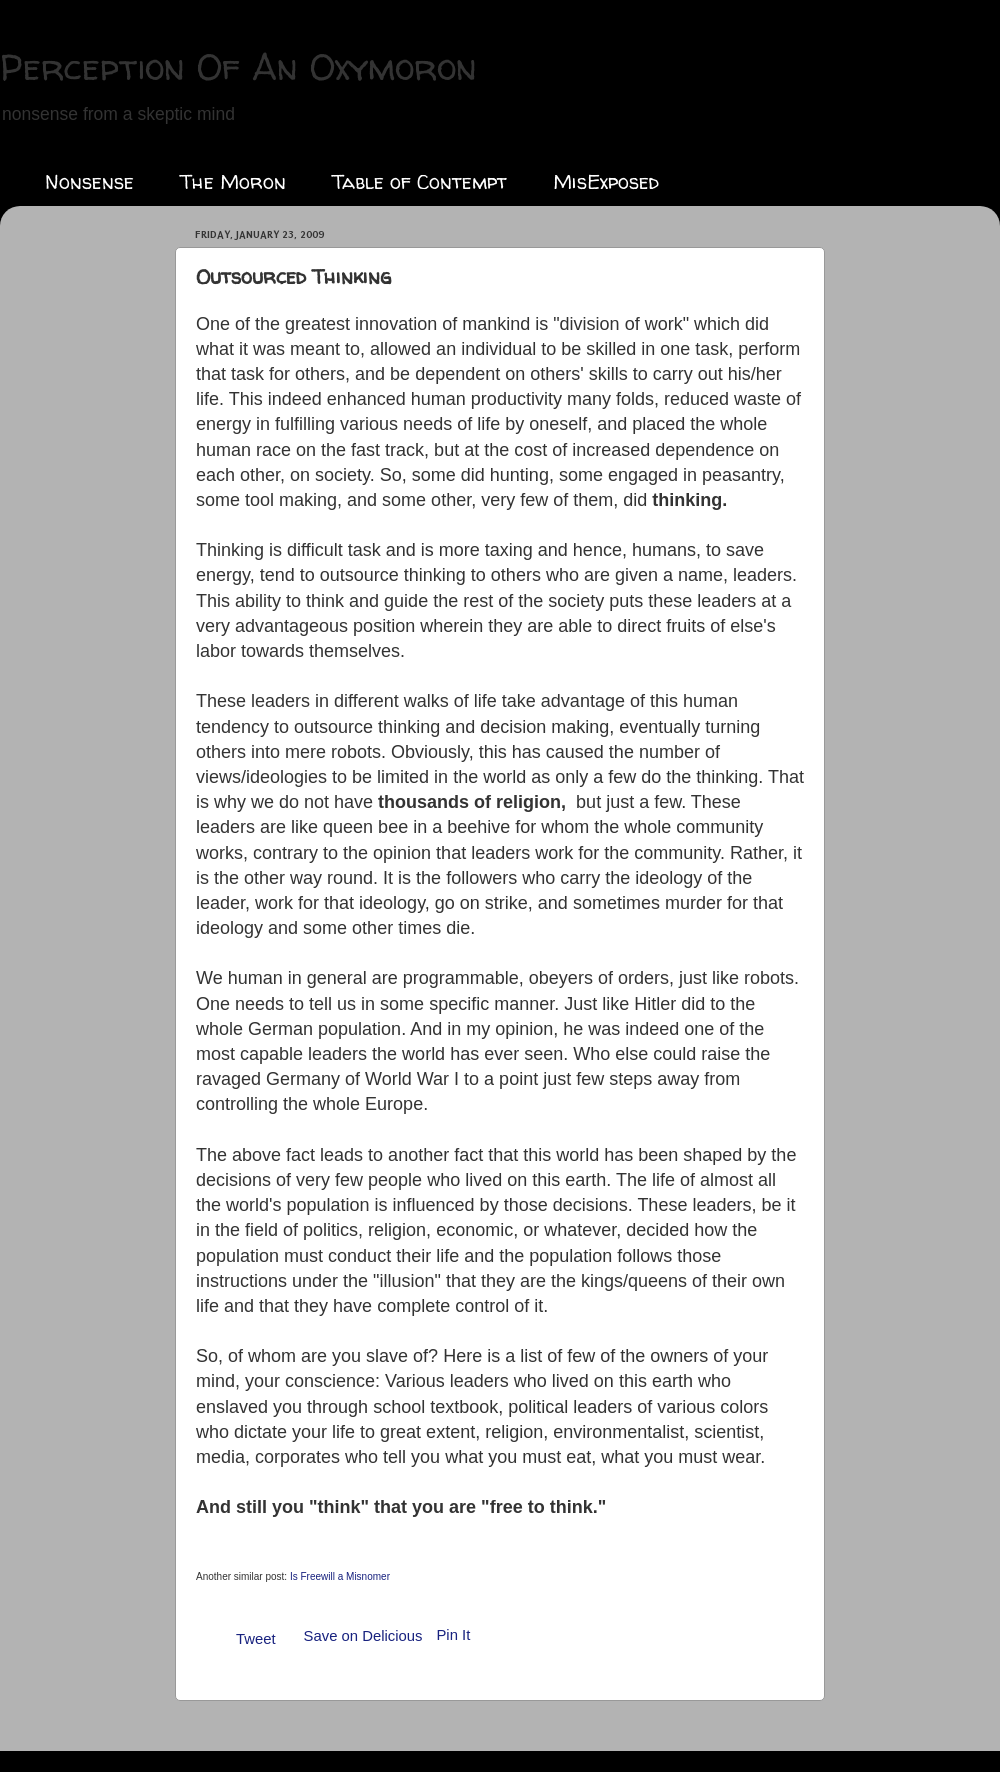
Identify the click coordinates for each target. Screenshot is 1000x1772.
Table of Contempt (419, 181)
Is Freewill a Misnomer (340, 1576)
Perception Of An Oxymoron (238, 66)
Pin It (453, 1635)
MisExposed (606, 181)
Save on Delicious (363, 1636)
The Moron (233, 181)
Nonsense (89, 181)
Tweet (256, 1639)
